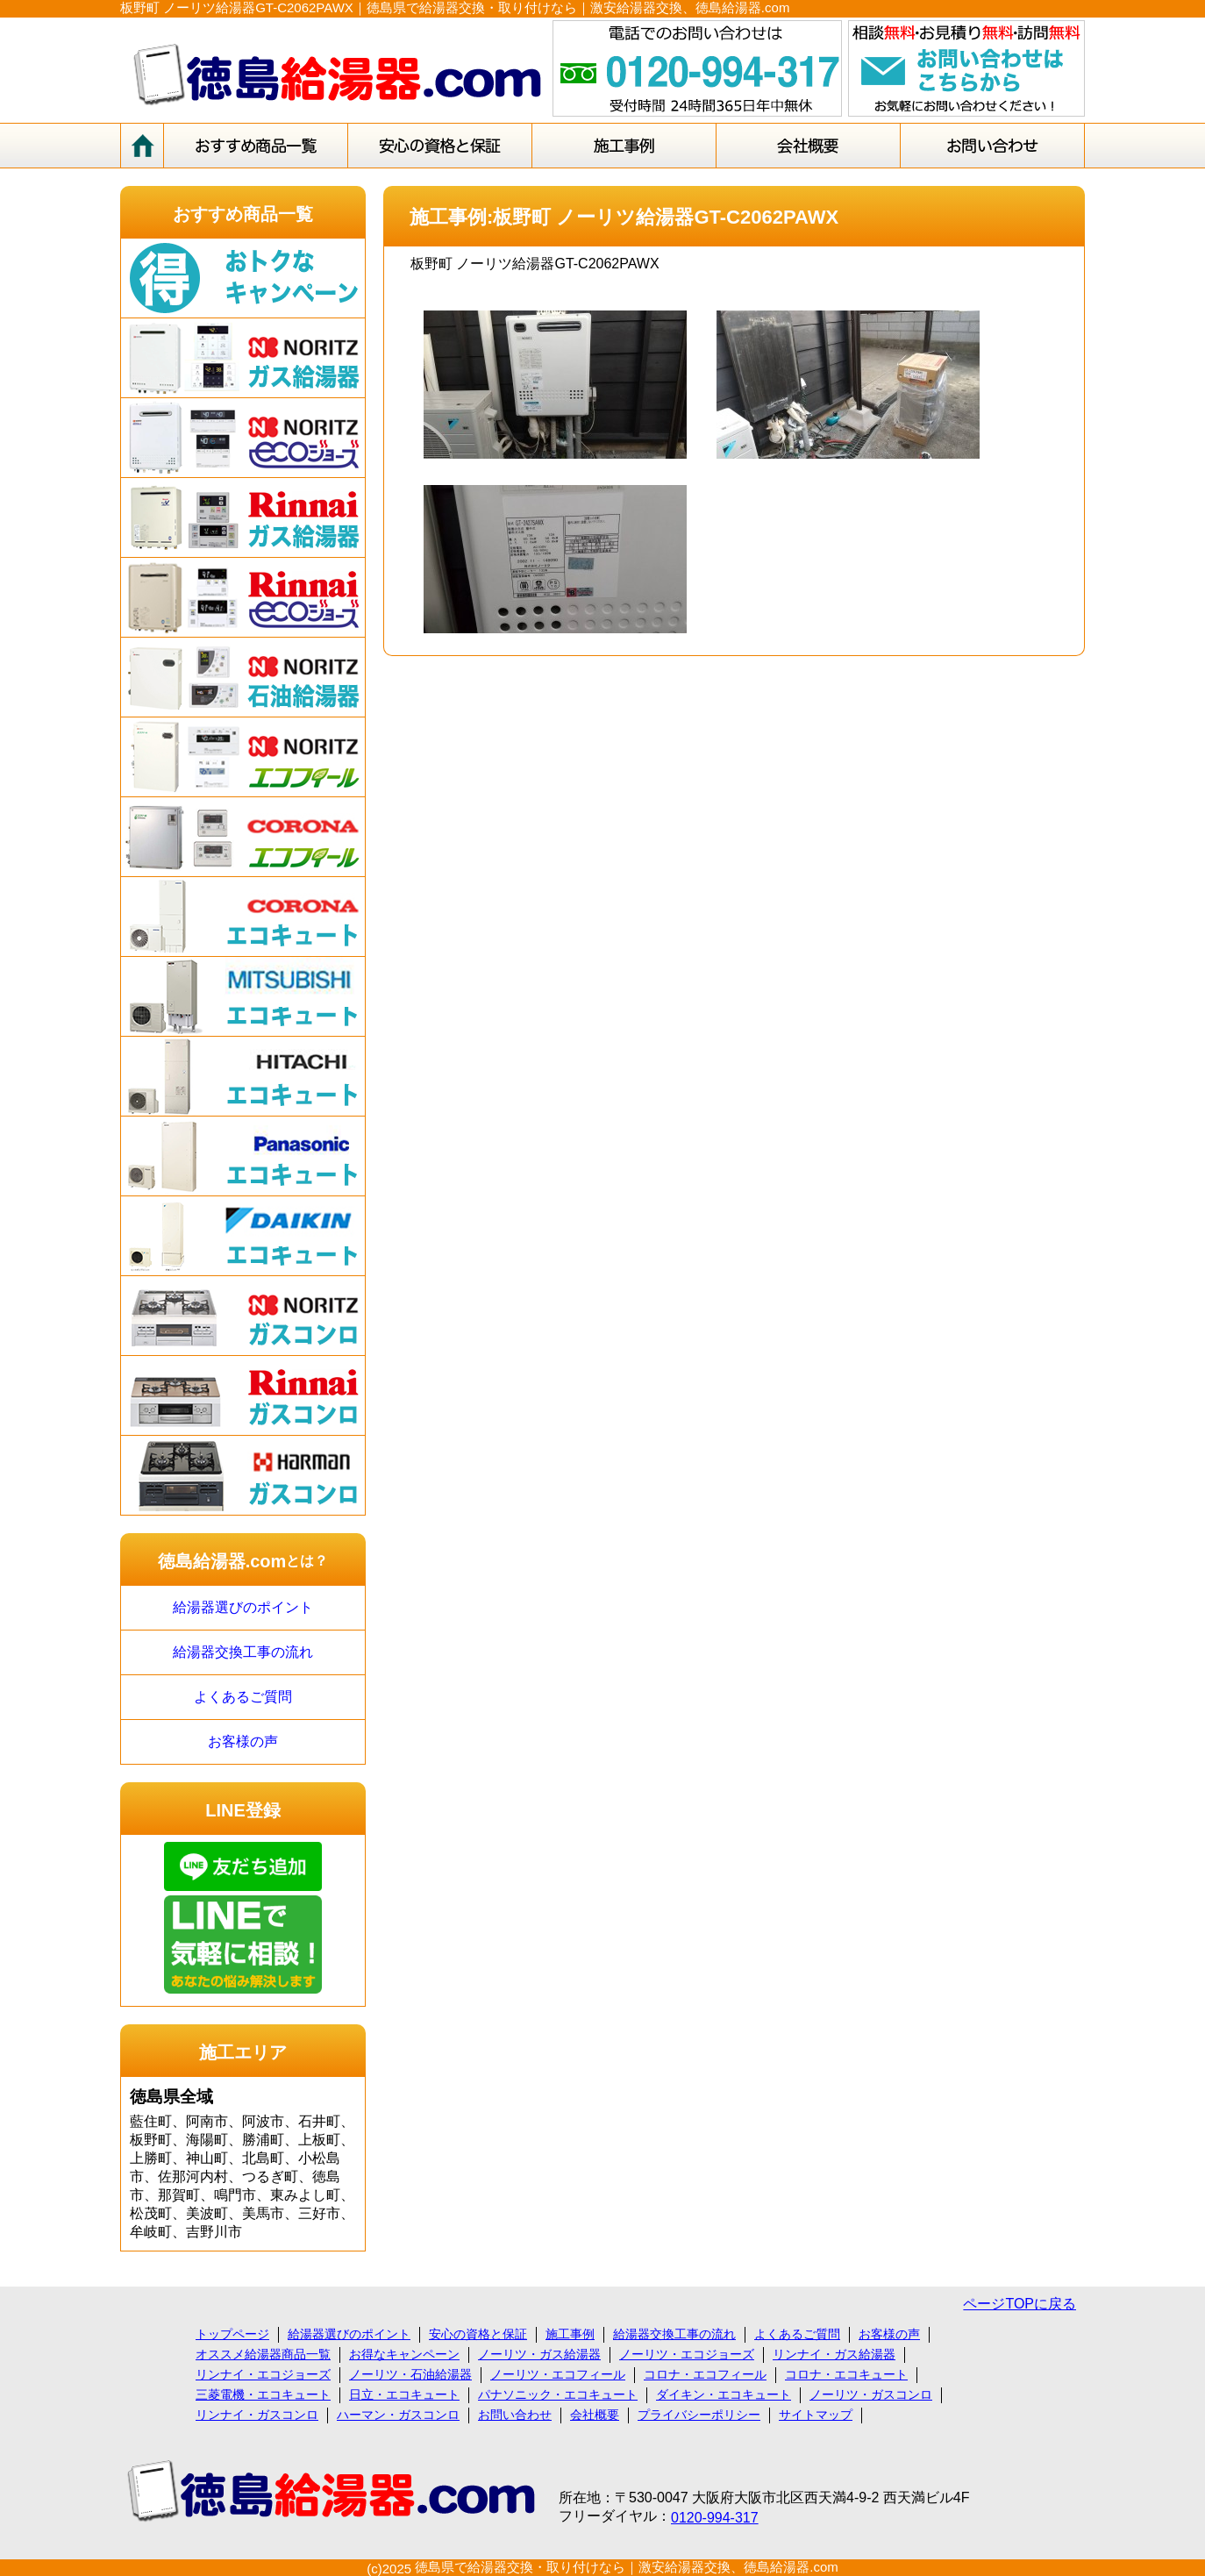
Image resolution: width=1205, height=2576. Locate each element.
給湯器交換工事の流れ (243, 1652)
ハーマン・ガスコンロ (398, 2415)
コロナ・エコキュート (846, 2374)
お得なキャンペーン (404, 2354)
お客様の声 (243, 1741)
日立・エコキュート (404, 2394)
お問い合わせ (515, 2415)
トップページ (232, 2334)
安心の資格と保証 (478, 2334)
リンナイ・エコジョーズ (263, 2374)
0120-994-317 (715, 2517)
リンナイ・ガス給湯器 (834, 2354)
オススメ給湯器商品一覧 (263, 2354)
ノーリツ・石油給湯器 (410, 2374)
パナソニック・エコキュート (558, 2394)
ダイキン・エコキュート (723, 2394)
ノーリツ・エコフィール (557, 2374)
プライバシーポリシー (699, 2415)
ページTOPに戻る (1019, 2303)
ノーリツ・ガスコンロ (870, 2394)
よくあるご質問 (243, 1696)
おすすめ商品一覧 (243, 214)
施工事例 (570, 2334)
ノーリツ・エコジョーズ (686, 2354)
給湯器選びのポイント (243, 1607)
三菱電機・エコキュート (263, 2394)
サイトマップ (815, 2415)
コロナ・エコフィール (705, 2374)
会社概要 (594, 2415)
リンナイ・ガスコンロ (257, 2415)
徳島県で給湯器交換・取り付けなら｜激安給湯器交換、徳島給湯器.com (626, 2566)
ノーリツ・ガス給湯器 (539, 2354)
